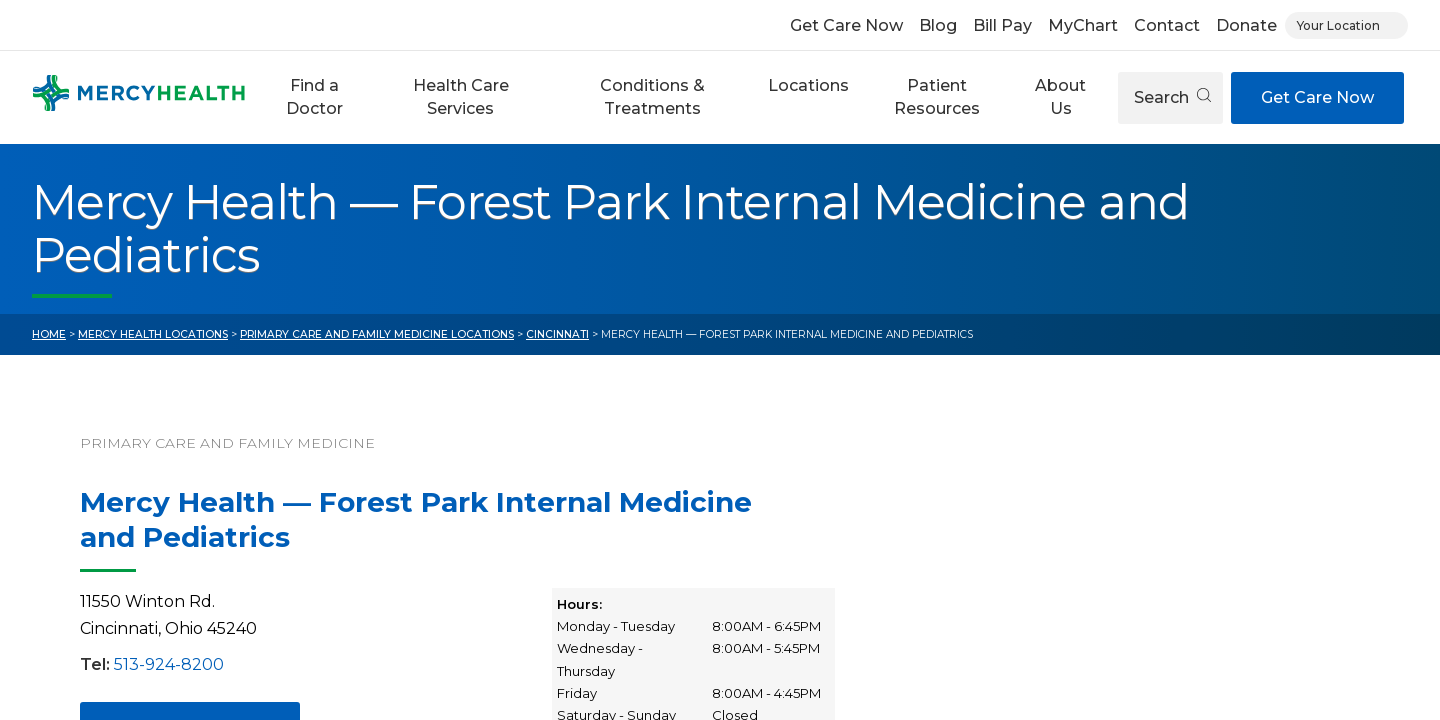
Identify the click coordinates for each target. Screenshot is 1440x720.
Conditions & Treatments (652, 96)
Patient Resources (937, 96)
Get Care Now (846, 25)
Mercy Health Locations (153, 334)
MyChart (1083, 25)
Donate (1246, 25)
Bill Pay (1002, 25)
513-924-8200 (169, 664)
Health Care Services (461, 96)
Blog (938, 25)
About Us (1060, 96)
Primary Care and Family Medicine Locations (377, 334)
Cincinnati (557, 334)
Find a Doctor (314, 96)
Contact (1167, 25)
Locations (808, 85)
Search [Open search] (1172, 97)
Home (49, 334)
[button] (314, 97)
